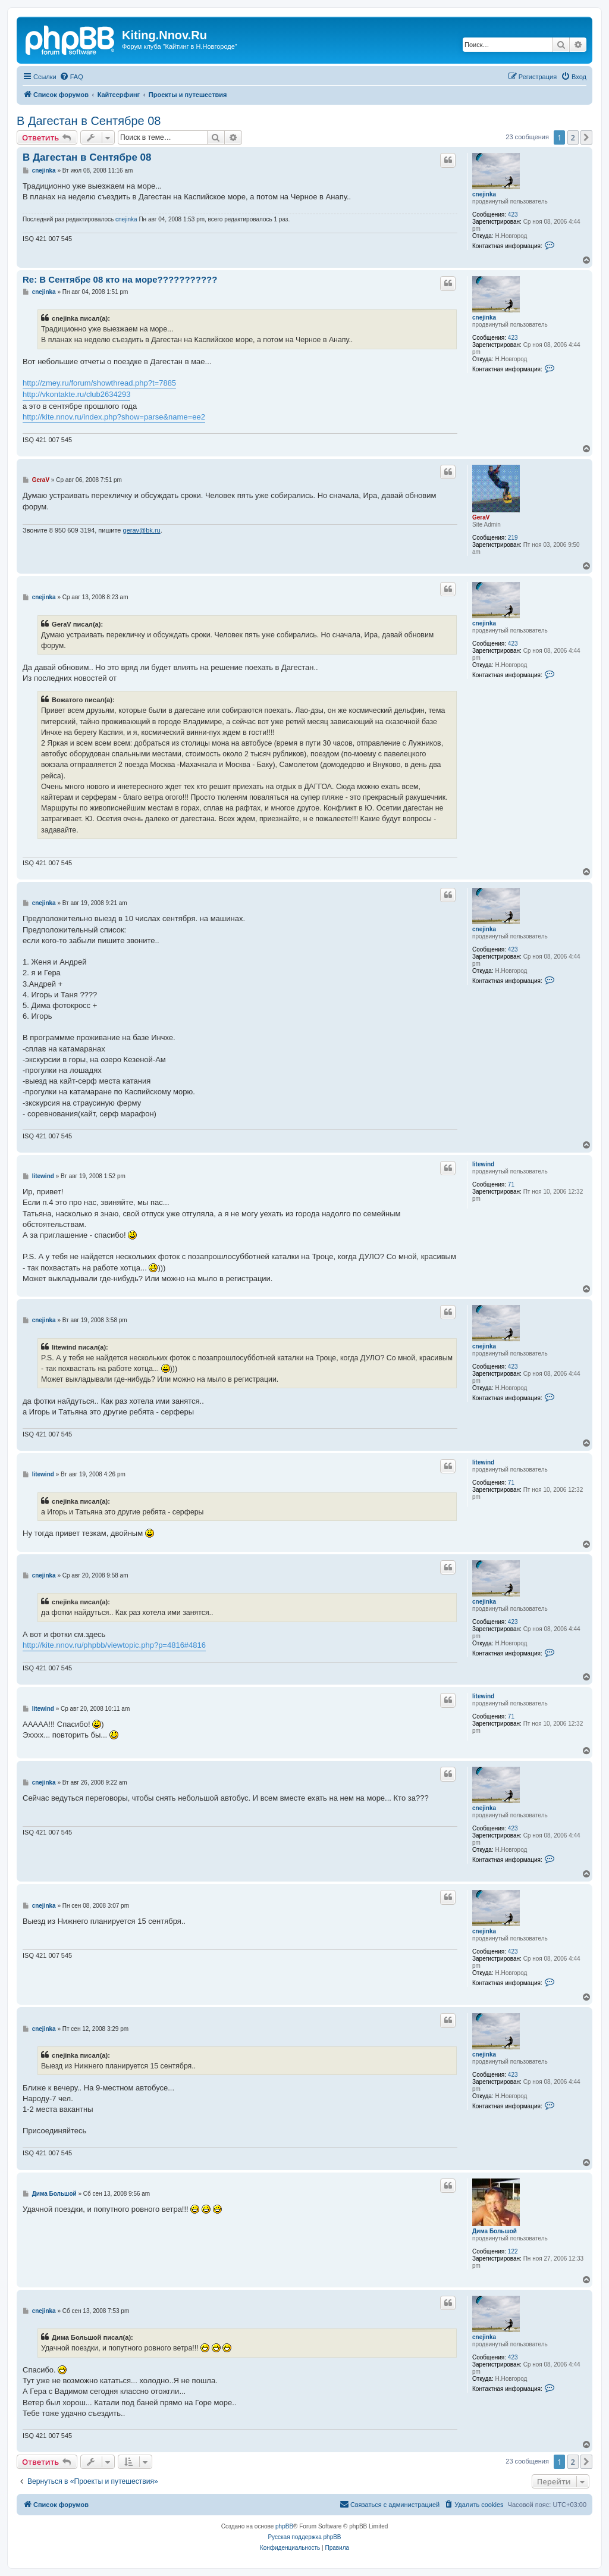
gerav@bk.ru (142, 530)
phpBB (284, 2526)
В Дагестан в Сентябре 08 (89, 120)
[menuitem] (71, 77)
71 (511, 1184)
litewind (483, 1164)
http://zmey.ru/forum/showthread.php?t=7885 (99, 382)
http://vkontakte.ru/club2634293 (76, 394)
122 (513, 2251)
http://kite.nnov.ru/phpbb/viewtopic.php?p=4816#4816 (114, 1645)
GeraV (480, 517)
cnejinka (484, 194)
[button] (586, 137)
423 (513, 214)
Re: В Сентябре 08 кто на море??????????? (120, 279)
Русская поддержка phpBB (304, 2537)
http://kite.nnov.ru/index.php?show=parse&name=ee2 (114, 416)
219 (513, 537)
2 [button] (573, 137)
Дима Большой (494, 2231)
